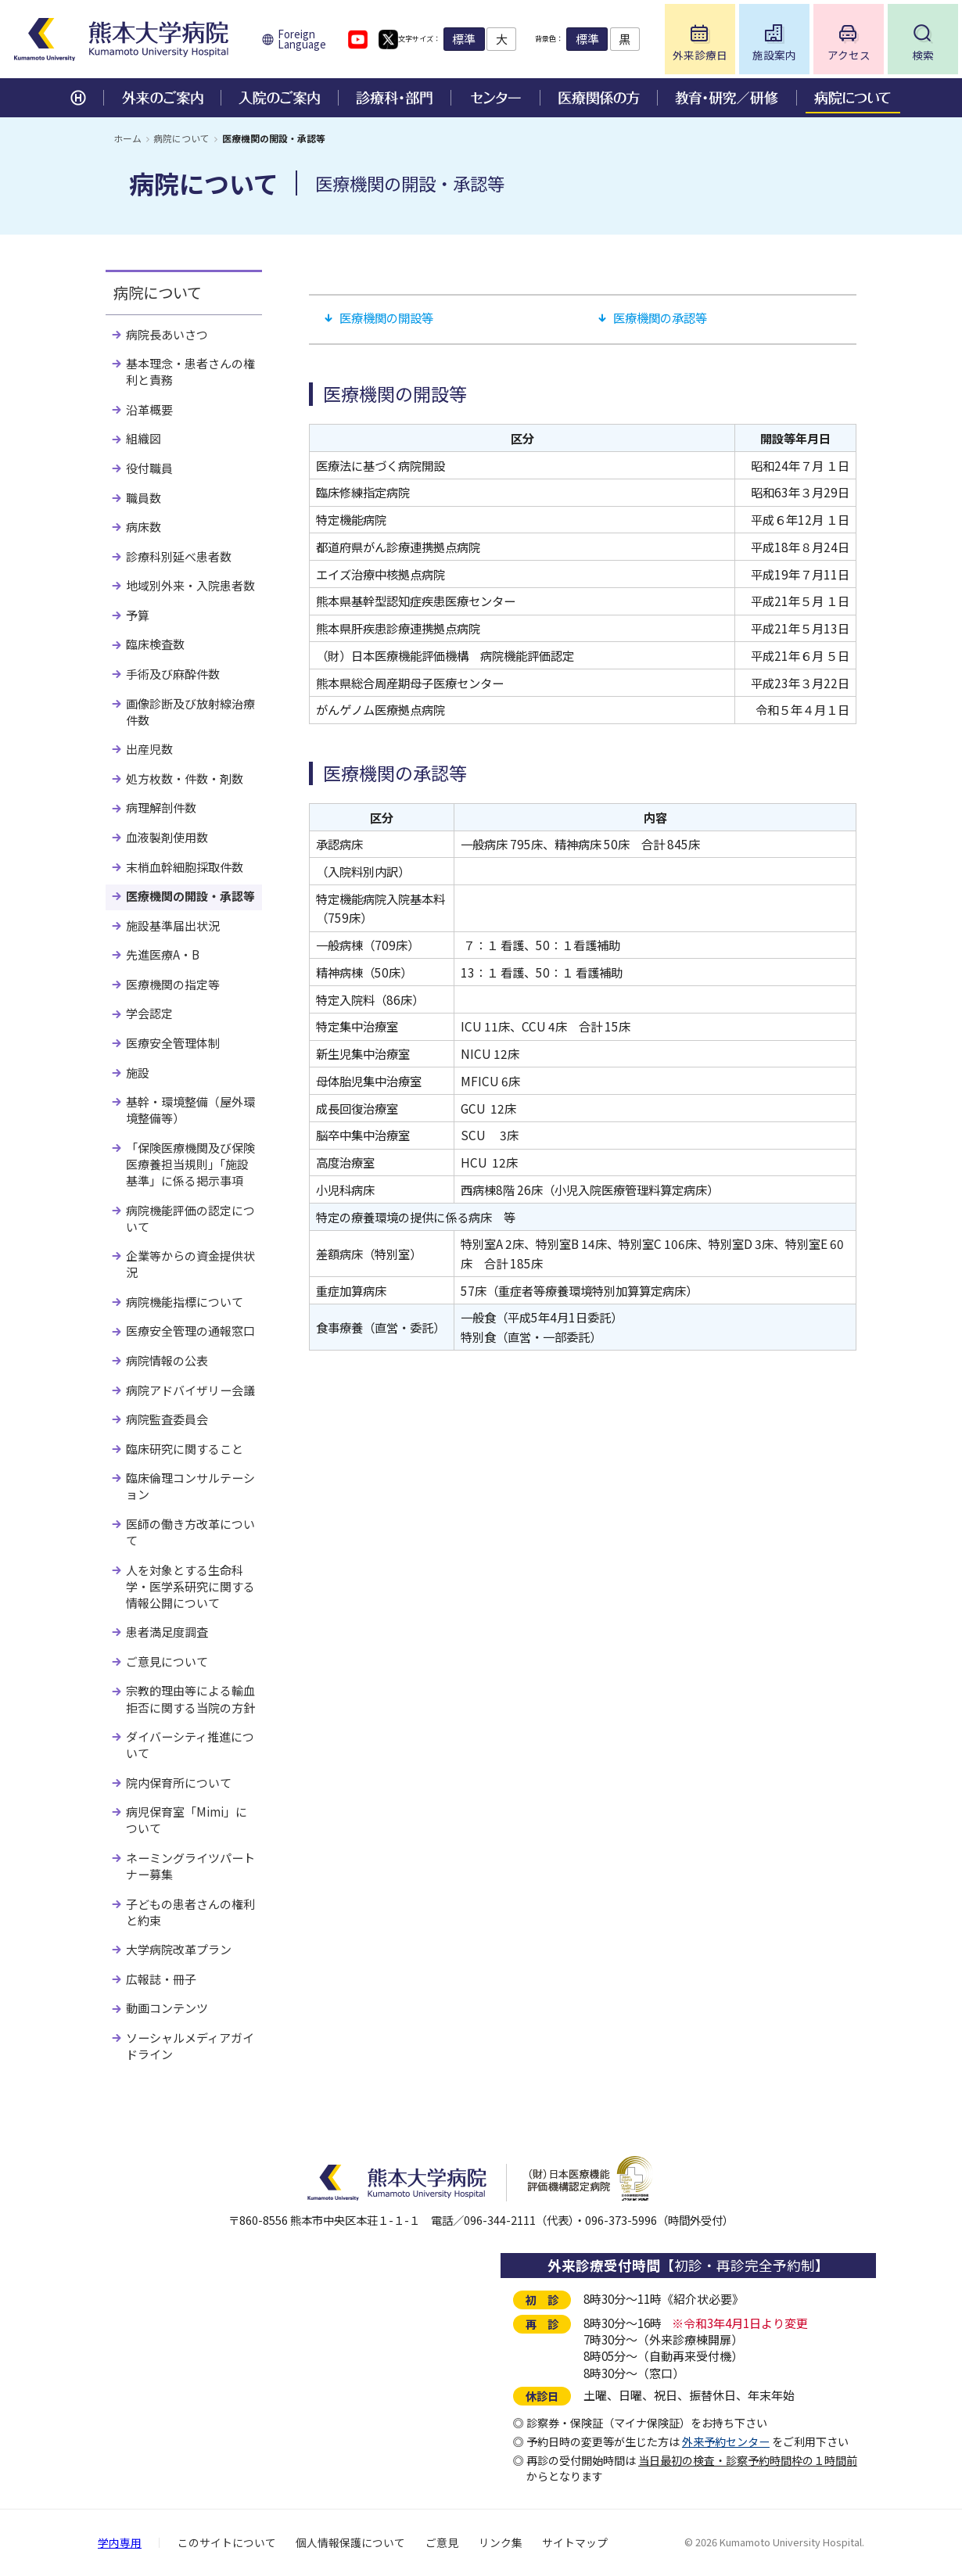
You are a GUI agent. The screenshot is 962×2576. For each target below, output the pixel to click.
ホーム (127, 138)
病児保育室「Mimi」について (186, 1819)
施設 (137, 1072)
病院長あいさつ (167, 334)
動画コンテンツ (167, 2008)
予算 (137, 615)
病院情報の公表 (167, 1360)
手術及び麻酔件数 (173, 674)
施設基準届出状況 (173, 925)
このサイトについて (227, 2542)
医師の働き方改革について (190, 1532)
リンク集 (500, 2542)
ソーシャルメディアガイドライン (190, 2045)
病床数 (143, 526)
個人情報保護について (350, 2542)
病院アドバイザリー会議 (190, 1390)
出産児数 (149, 749)
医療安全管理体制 (173, 1043)
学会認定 (149, 1013)
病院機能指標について (184, 1301)
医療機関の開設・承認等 (190, 896)
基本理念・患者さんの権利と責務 (190, 371)
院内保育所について (179, 1782)
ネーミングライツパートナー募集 (190, 1865)
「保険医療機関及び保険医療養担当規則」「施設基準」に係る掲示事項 (190, 1164)
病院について (181, 138)
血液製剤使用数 (167, 837)
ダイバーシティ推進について (190, 1744)
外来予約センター (726, 2441)
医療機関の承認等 (660, 317)
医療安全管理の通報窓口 (190, 1330)
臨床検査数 (155, 644)
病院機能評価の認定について (190, 1218)
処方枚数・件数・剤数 (184, 778)
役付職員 (149, 468)
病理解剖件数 (161, 807)
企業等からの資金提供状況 (190, 1263)
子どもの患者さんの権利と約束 (190, 1912)
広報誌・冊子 (161, 1979)
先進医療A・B (162, 954)
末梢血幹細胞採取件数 (184, 867)
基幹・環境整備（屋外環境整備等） (190, 1109)
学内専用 (120, 2542)
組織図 (143, 438)
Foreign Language (302, 39)
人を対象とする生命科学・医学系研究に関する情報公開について (190, 1586)
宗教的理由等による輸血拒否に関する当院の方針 (190, 1698)
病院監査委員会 (167, 1419)
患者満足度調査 (167, 1631)
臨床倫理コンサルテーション (190, 1485)
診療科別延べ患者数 (179, 556)
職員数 (143, 498)
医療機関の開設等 (386, 317)
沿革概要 (149, 409)
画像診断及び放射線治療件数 (190, 711)
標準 (487, 38)
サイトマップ (575, 2542)
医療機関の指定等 (173, 984)
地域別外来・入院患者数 (190, 585)
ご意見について (167, 1661)
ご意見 (441, 2542)
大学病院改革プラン (179, 1949)
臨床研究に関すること (184, 1448)
